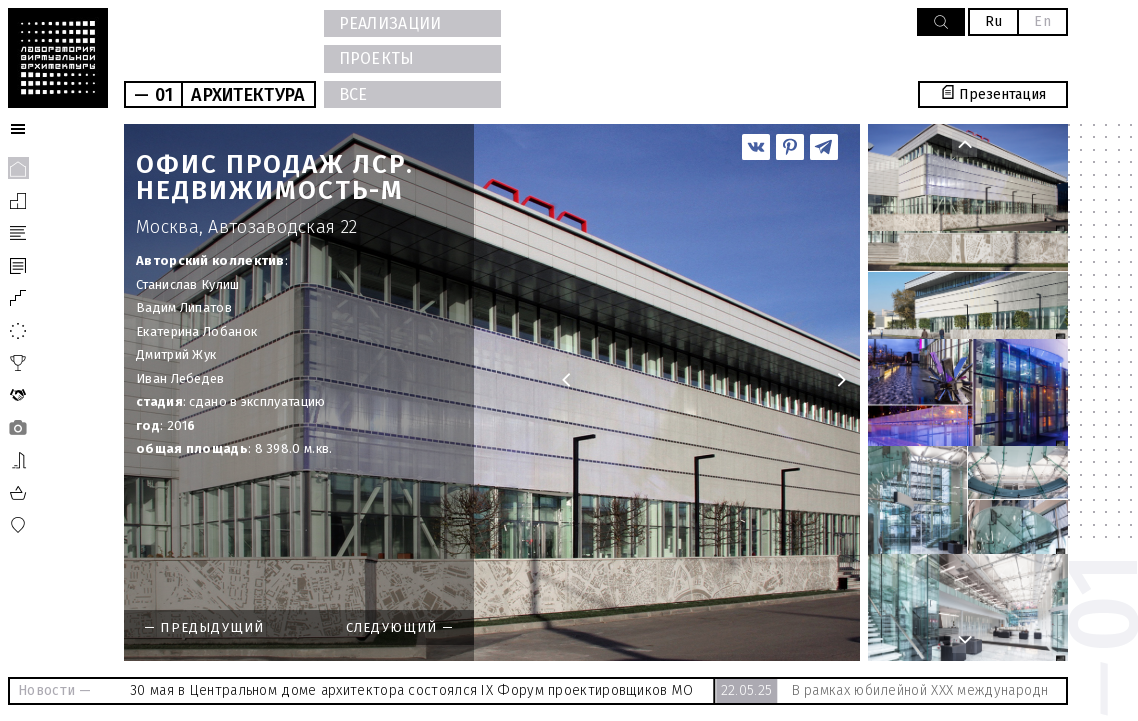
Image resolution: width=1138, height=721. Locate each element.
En (1042, 21)
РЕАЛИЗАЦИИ (390, 23)
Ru (994, 21)
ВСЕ (353, 94)
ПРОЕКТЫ (377, 58)
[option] (492, 392)
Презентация (993, 94)
